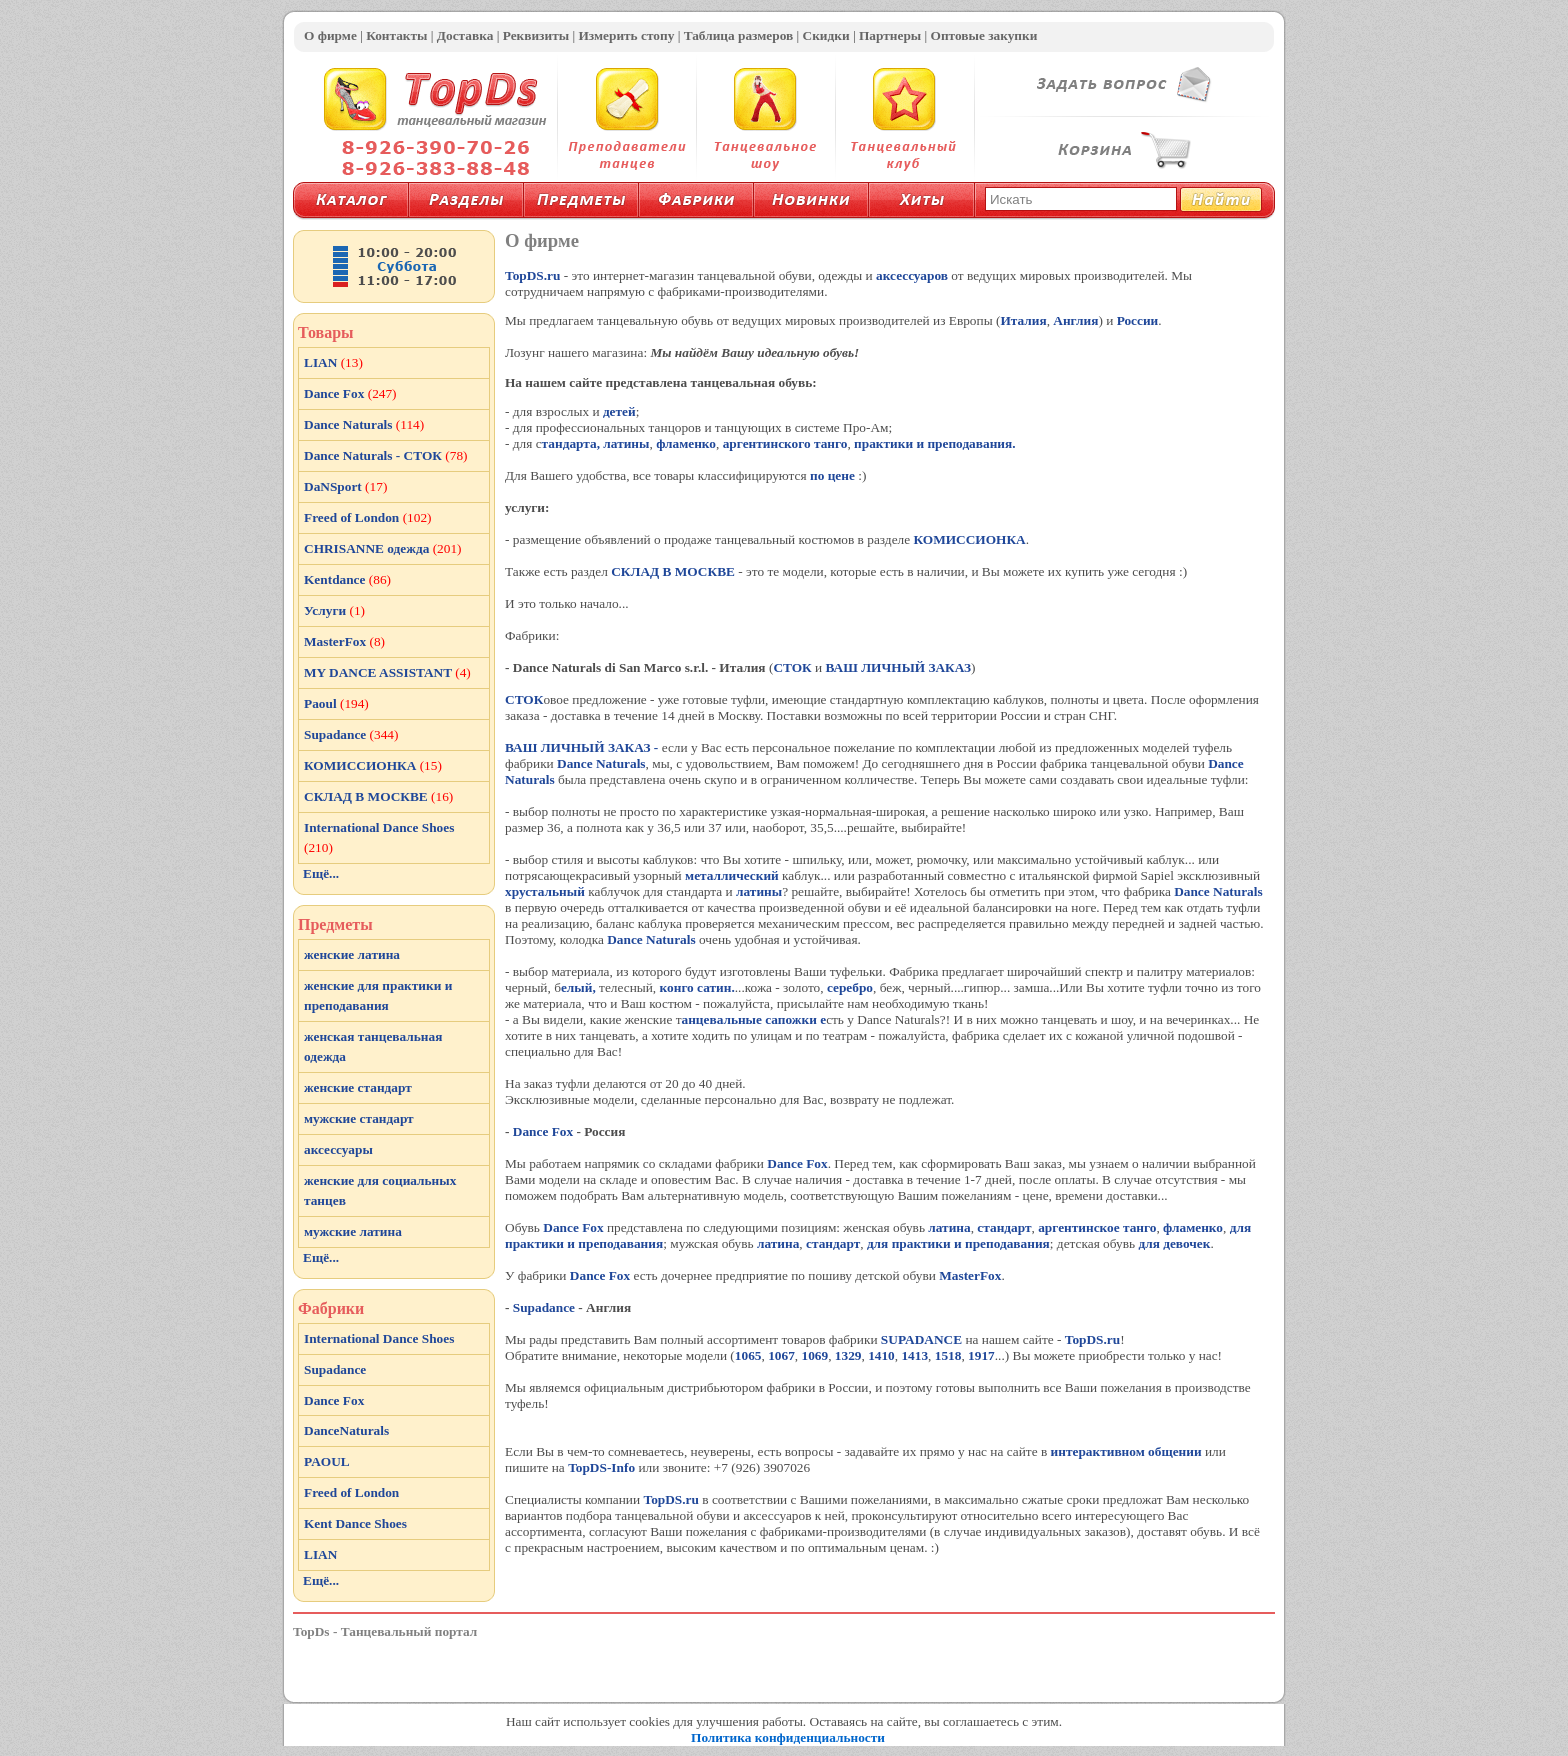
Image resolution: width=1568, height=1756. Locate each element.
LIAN (333, 362)
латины (626, 443)
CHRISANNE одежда (383, 548)
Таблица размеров (739, 35)
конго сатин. (697, 987)
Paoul (336, 703)
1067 (781, 1355)
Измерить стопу (626, 35)
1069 (814, 1355)
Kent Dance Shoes (355, 1523)
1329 (848, 1355)
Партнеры (890, 35)
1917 (981, 1355)
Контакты (396, 35)
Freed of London (368, 517)
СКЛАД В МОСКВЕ (674, 571)
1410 (881, 1355)
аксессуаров (912, 275)
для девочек (1174, 1243)
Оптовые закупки (984, 35)
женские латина (352, 954)
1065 (748, 1355)
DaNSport (345, 486)
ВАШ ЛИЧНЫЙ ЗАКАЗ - (581, 747)
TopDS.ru (532, 275)
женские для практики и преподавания (378, 995)
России (1138, 320)
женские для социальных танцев (380, 1190)
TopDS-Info (601, 1467)
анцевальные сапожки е (754, 1019)
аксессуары (338, 1149)
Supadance (544, 1307)
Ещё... (321, 873)
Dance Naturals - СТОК (386, 455)
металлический (732, 875)
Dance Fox (545, 1131)
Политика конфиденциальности (788, 1737)
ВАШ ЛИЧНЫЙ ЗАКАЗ (899, 667)
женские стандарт (358, 1087)
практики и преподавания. (935, 443)
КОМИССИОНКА (969, 539)
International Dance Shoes (379, 837)
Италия (1023, 320)
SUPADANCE (921, 1339)
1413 (914, 1355)
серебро (850, 987)
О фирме (330, 35)
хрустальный (545, 891)
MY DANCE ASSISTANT (387, 672)
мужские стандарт (359, 1118)
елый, (578, 987)
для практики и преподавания (958, 1243)
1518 (948, 1355)
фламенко (686, 443)
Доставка (465, 35)
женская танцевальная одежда (373, 1046)
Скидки (826, 35)
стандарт (1004, 1227)
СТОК (792, 667)
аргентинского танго (785, 443)
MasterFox (970, 1275)
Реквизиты (536, 35)
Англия (1075, 320)
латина (949, 1227)
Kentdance (347, 579)
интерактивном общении (1126, 1451)
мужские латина (353, 1231)
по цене (832, 475)
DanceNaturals (346, 1430)
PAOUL (327, 1461)
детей (619, 411)
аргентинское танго (1097, 1227)
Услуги (334, 610)
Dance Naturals (601, 763)
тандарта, (571, 443)
